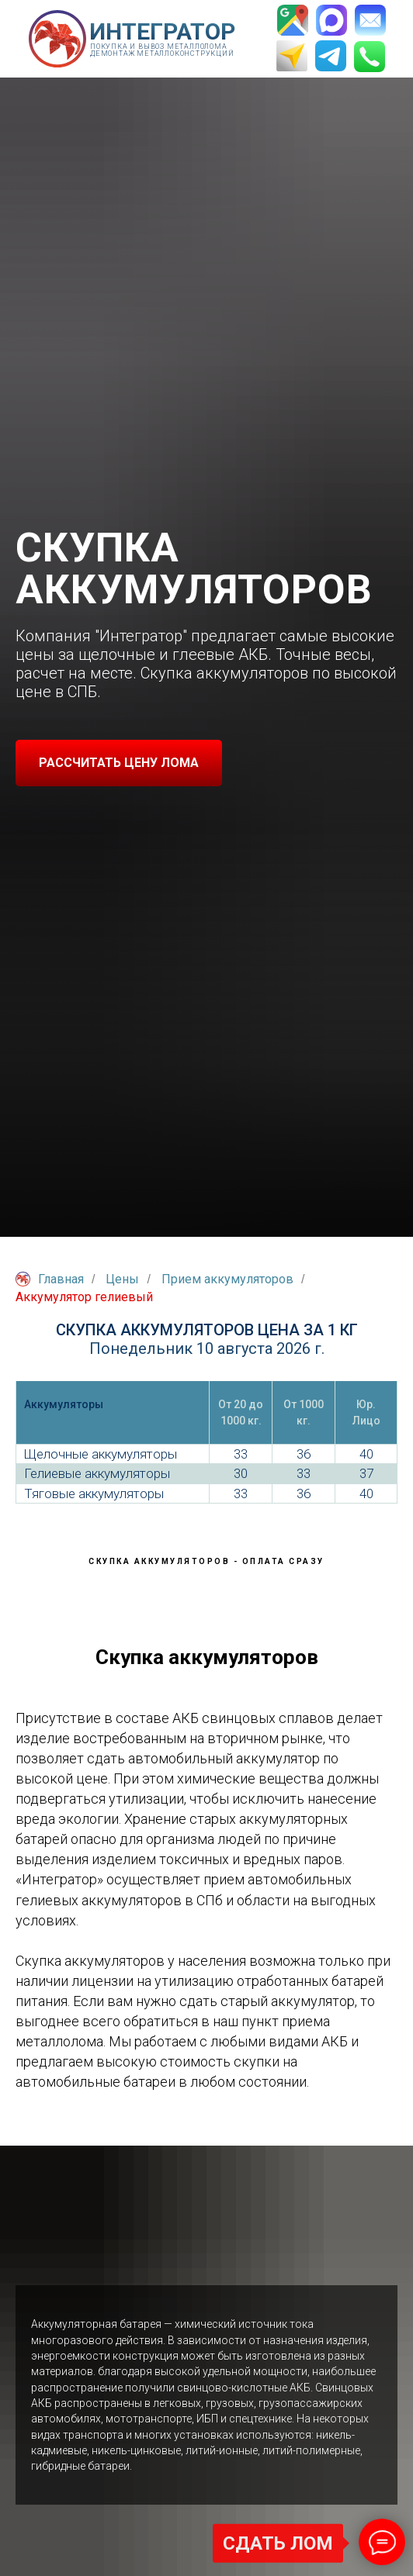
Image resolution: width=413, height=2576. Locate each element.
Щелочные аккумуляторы (100, 1454)
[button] (119, 763)
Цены (122, 1279)
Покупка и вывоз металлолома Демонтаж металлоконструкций (162, 50)
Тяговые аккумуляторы (94, 1493)
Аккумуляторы (63, 1404)
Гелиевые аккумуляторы (97, 1473)
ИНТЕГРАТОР (162, 31)
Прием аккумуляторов (227, 1279)
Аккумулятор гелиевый (84, 1297)
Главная (50, 1279)
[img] (57, 38)
